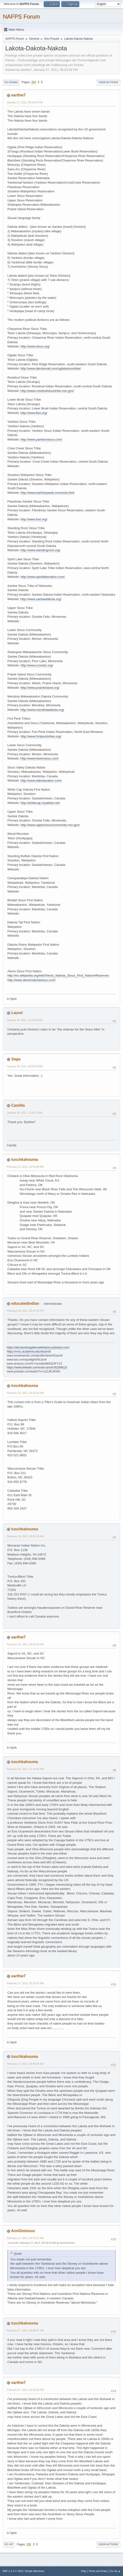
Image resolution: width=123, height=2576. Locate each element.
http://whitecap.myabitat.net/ (40, 803)
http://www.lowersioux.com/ (39, 758)
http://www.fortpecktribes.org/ (40, 736)
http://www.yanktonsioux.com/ (41, 439)
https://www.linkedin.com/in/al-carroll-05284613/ (37, 1367)
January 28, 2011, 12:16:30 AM (25, 1020)
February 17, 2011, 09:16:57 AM (25, 2238)
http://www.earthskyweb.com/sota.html (47, 492)
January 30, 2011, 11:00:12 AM (25, 1112)
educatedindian (25, 1303)
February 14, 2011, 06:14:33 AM (25, 1392)
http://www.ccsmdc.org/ (36, 665)
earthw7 (18, 95)
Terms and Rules (98, 2571)
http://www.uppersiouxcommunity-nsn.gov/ (50, 825)
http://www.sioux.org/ (35, 346)
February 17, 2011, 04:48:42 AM (25, 2063)
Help (83, 2571)
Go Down (11, 82)
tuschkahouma (24, 1160)
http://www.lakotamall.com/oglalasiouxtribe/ (50, 368)
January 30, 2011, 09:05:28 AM (25, 1066)
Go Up (8, 2544)
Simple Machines (34, 2571)
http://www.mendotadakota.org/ (42, 710)
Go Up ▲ (115, 2571)
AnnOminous (23, 2231)
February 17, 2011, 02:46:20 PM (25, 2389)
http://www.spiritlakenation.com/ (42, 577)
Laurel (17, 1013)
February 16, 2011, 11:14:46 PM (25, 1769)
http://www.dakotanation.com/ (41, 780)
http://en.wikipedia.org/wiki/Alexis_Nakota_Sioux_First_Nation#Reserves (58, 975)
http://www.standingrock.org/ (40, 550)
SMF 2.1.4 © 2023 (12, 2571)
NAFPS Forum (21, 16)
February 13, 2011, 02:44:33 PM (25, 1310)
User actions (108, 82)
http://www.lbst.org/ (33, 413)
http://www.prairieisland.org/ (39, 687)
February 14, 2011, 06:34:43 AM (25, 1536)
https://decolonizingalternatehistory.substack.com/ (38, 1347)
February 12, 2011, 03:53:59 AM (25, 1166)
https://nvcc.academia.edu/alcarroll (29, 1351)
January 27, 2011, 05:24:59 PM (25, 102)
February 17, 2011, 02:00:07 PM (25, 2330)
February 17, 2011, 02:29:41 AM (25, 1983)
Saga (15, 1059)
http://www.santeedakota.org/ (40, 599)
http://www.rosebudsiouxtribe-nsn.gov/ (47, 391)
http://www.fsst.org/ (33, 519)
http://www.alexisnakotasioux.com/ (31, 980)
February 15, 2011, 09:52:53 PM (25, 1644)
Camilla (18, 1105)
